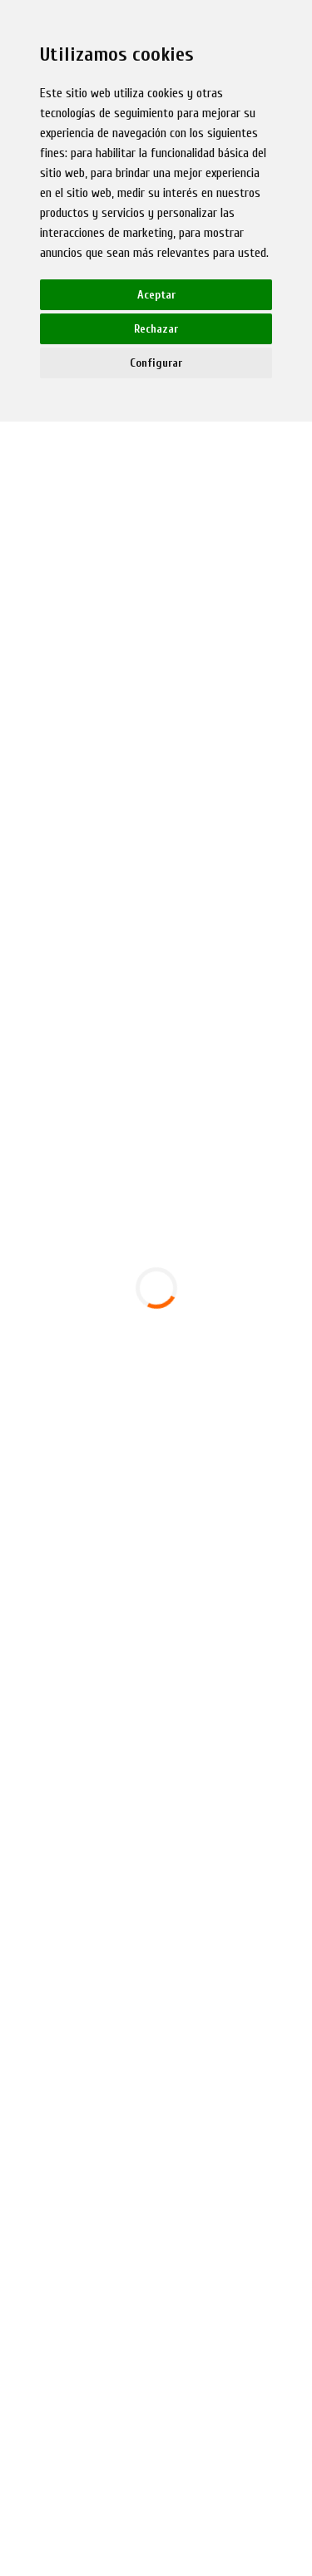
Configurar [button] (156, 363)
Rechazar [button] (156, 329)
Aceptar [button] (156, 295)
